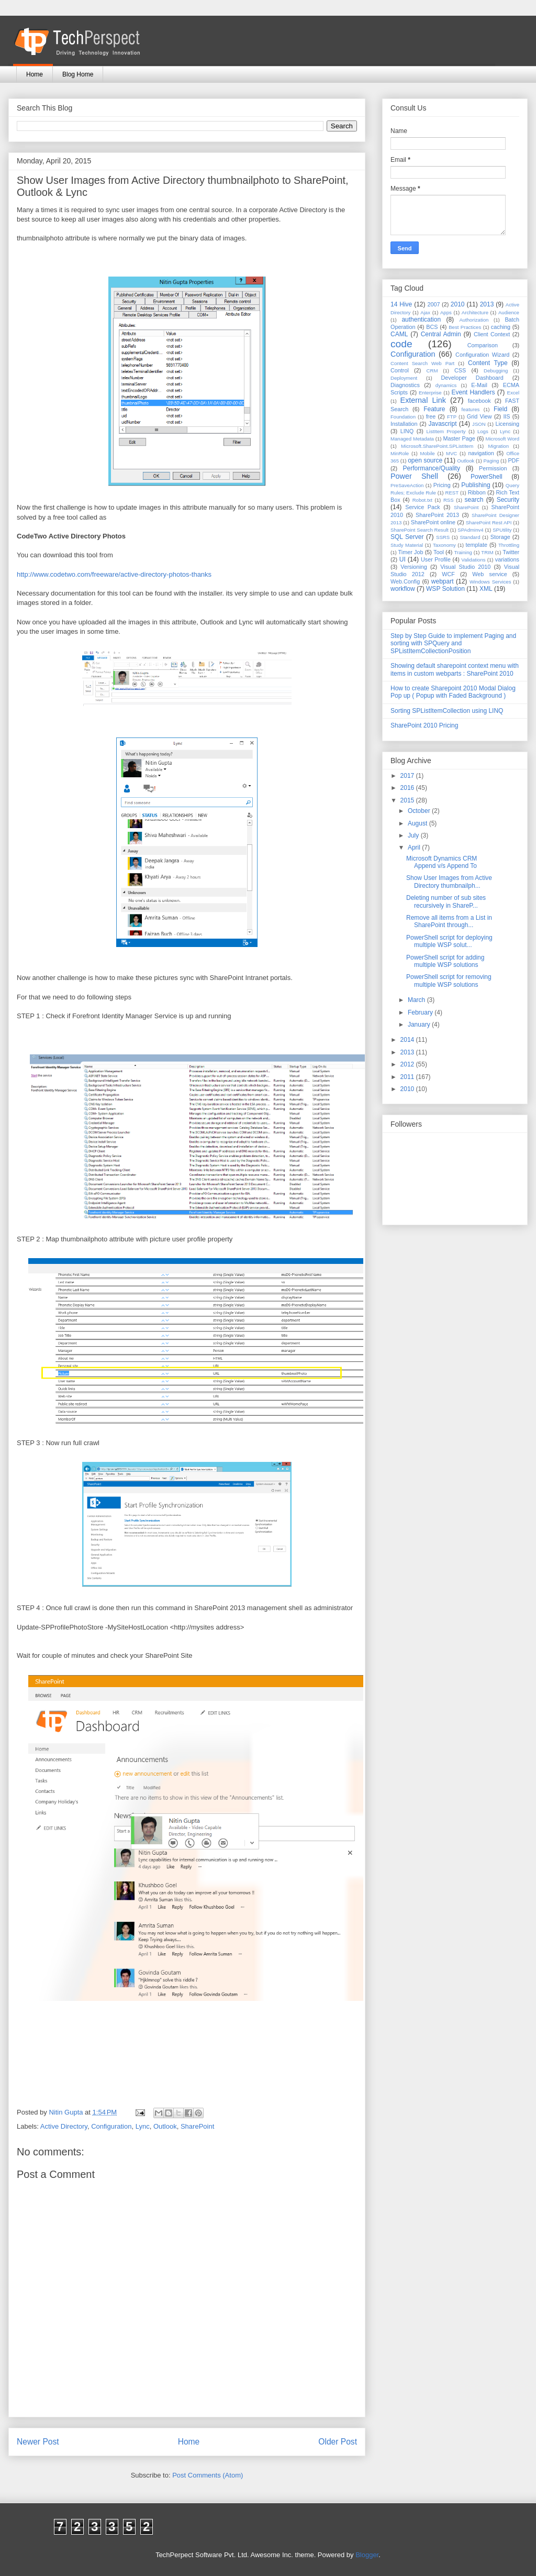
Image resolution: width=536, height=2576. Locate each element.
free (431, 416)
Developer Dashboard (472, 378)
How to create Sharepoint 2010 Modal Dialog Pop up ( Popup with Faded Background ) (453, 692)
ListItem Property (445, 431)
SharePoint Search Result (419, 530)
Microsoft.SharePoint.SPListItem (437, 446)
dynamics (446, 385)
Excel (513, 392)
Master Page (459, 438)
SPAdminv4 (470, 530)
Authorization (473, 320)
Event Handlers (473, 392)
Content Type (488, 363)
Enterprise (430, 392)
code (401, 343)
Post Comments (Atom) (207, 2475)
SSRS (443, 537)
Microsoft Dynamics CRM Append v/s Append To (441, 862)
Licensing (507, 424)
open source (425, 460)
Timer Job (410, 552)
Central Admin (441, 334)
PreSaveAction (406, 485)
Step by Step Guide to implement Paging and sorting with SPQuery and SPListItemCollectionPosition (453, 643)
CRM (432, 370)
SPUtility (502, 530)
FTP (451, 417)
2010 (458, 304)
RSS (448, 500)
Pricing (442, 485)
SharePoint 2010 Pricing (424, 725)
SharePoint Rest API (489, 522)
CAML (399, 334)
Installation (404, 424)
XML (486, 588)
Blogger (366, 2555)
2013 (487, 304)
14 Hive (401, 304)
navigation (481, 453)
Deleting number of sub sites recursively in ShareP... (446, 901)
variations (507, 559)
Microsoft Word (502, 439)
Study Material (406, 545)
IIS (506, 416)
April (415, 847)
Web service (489, 574)
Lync (143, 2126)
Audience (508, 312)
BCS (432, 327)
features (471, 409)
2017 (408, 775)
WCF (448, 574)
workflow (402, 588)
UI (402, 559)
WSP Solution (445, 588)
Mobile (427, 453)
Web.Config (405, 581)
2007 (433, 304)
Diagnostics (405, 385)
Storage (500, 537)
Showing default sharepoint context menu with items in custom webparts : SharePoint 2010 (454, 669)
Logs (482, 431)
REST (452, 493)
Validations (473, 560)
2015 (408, 800)
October (420, 810)
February (421, 1012)
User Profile (436, 559)
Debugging (496, 370)
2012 (408, 1064)
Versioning (413, 567)
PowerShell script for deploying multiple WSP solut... (449, 941)
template (476, 545)
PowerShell (486, 476)
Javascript (442, 423)
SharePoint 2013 (437, 515)
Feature (434, 409)
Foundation (403, 417)
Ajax (425, 312)
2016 (408, 787)
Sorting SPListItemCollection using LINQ (446, 710)
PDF (513, 460)
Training (463, 552)
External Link (423, 400)
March (417, 1000)
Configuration (111, 2126)
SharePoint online (433, 522)
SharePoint (197, 2126)
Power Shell (414, 476)
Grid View (479, 416)
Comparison (482, 345)
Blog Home (77, 74)
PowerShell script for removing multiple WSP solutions (449, 980)
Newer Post (38, 2441)
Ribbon (477, 492)
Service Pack (422, 507)
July (414, 835)
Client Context (492, 334)
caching (500, 327)
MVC (451, 453)
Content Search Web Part (422, 363)
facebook (479, 401)
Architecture (475, 312)
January (420, 1024)
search (473, 499)
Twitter (510, 552)
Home (34, 74)
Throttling (508, 545)
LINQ (407, 431)
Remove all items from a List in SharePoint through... (449, 921)
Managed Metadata (412, 439)
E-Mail (479, 385)
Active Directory (63, 2126)
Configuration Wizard (482, 354)
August (418, 823)
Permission (493, 468)
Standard (470, 537)
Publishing (475, 485)
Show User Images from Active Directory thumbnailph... (449, 881)
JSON (479, 424)
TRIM (487, 552)
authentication (421, 319)
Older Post (337, 2441)
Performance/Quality (431, 468)
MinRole (399, 453)
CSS (460, 370)
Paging (491, 461)
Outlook (165, 2126)
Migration (498, 446)
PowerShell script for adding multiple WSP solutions (445, 961)
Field (500, 409)
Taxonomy (444, 545)
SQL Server (406, 537)
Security (508, 499)
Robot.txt (422, 500)
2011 (408, 1077)
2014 (408, 1039)
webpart (442, 581)
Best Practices (465, 327)
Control (399, 370)
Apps (446, 312)
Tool (438, 552)
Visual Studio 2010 (465, 567)
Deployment (403, 378)
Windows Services (490, 582)
